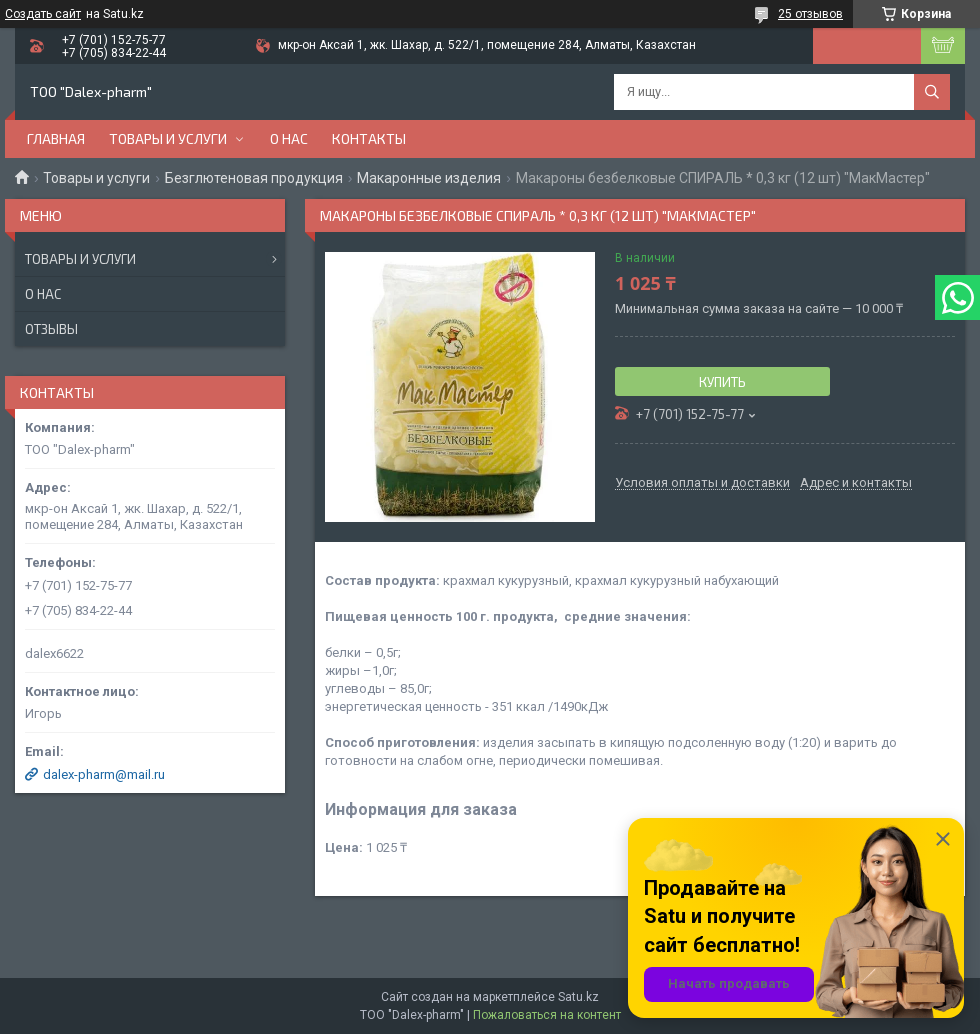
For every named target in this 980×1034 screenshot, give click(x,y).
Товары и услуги (168, 138)
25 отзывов (810, 14)
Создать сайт (43, 14)
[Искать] (932, 92)
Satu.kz (578, 997)
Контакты (369, 138)
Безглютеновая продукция (254, 178)
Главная (56, 138)
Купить (722, 382)
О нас (289, 138)
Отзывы (51, 329)
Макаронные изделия (429, 178)
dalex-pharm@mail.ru (104, 774)
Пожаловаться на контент (547, 1015)
